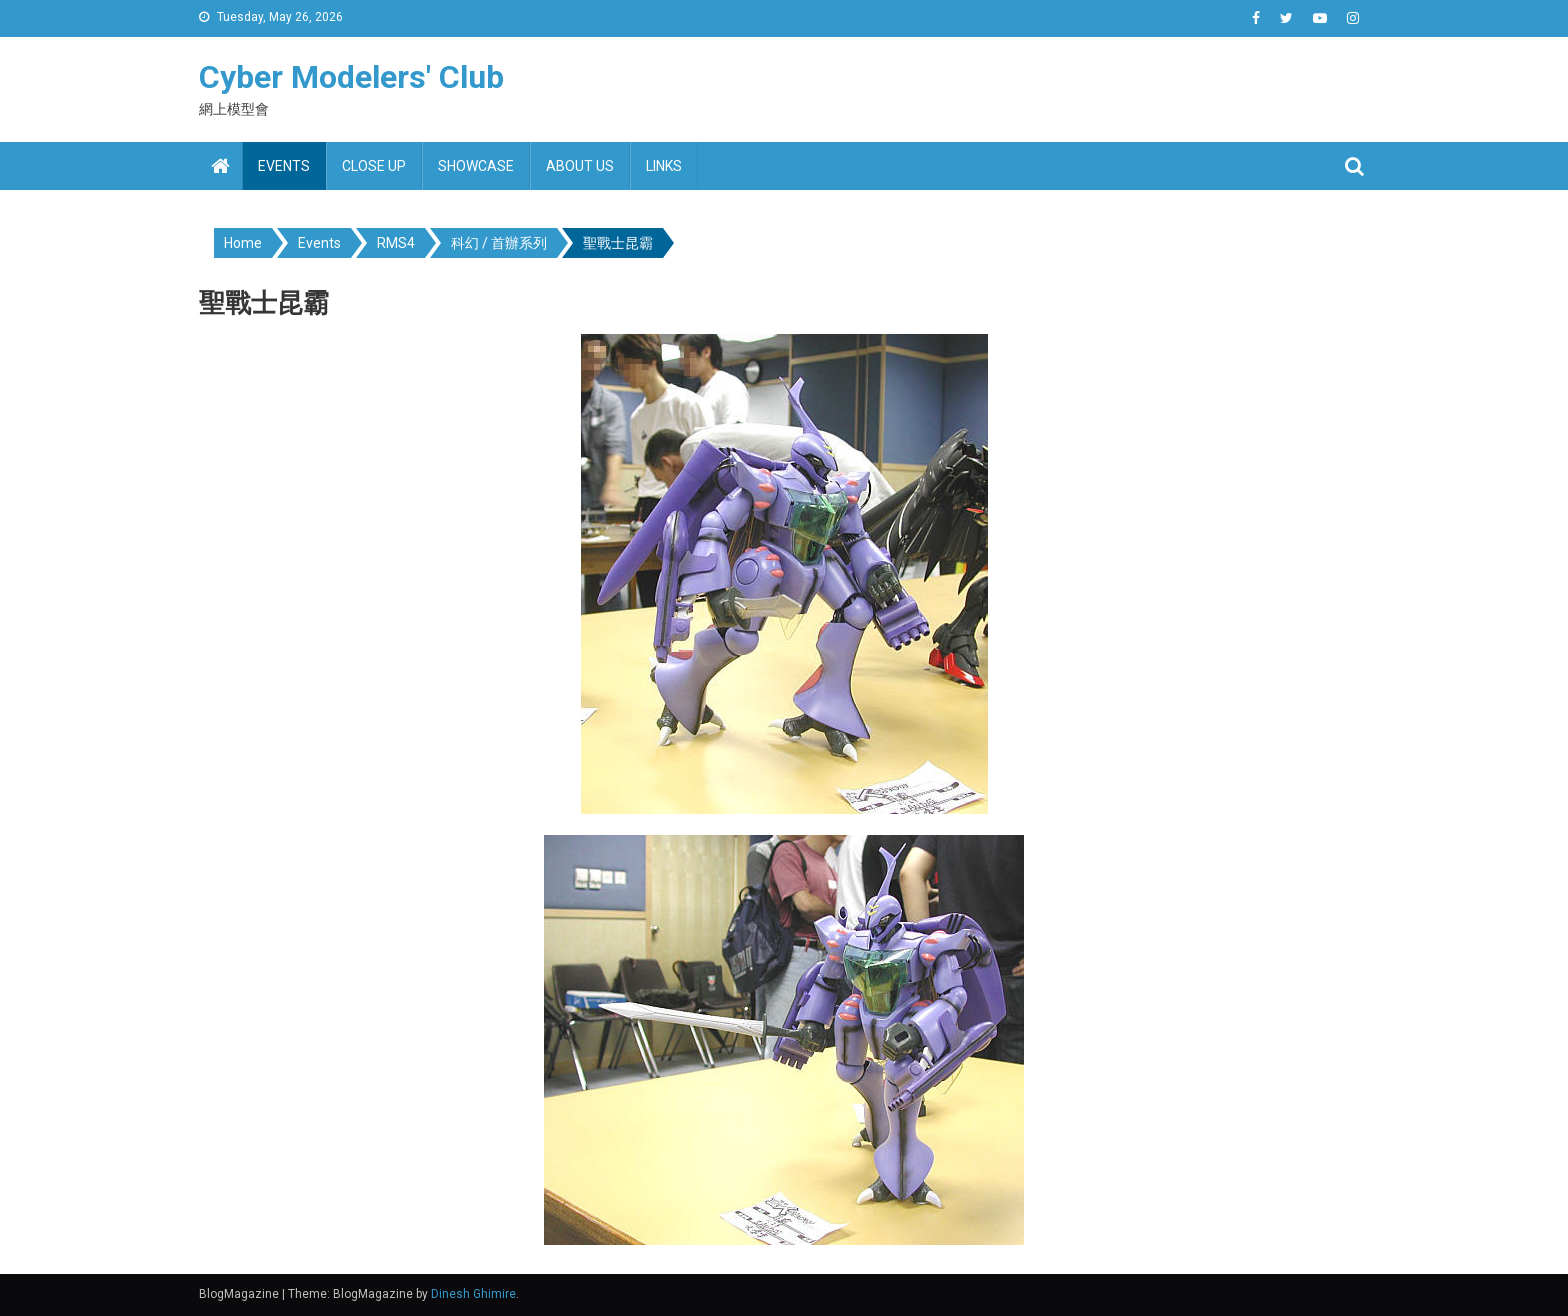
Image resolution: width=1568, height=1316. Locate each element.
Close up (374, 166)
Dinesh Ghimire (473, 1294)
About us (580, 166)
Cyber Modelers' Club (351, 77)
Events (284, 166)
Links (664, 166)
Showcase (476, 166)
